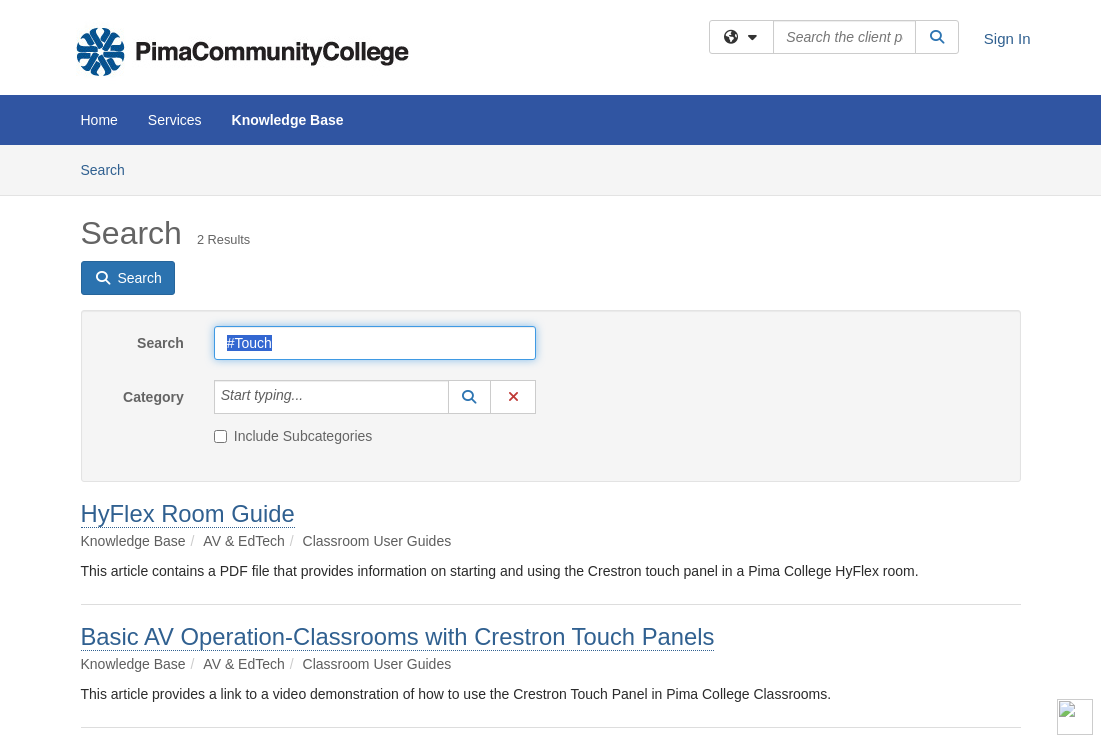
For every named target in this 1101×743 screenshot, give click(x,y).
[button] (470, 397)
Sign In (1007, 38)
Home (99, 120)
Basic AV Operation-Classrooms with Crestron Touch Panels (398, 636)
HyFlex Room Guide (188, 513)
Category (153, 397)
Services (175, 120)
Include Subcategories (293, 436)
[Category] (314, 397)
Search (110, 168)
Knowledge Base (288, 120)
